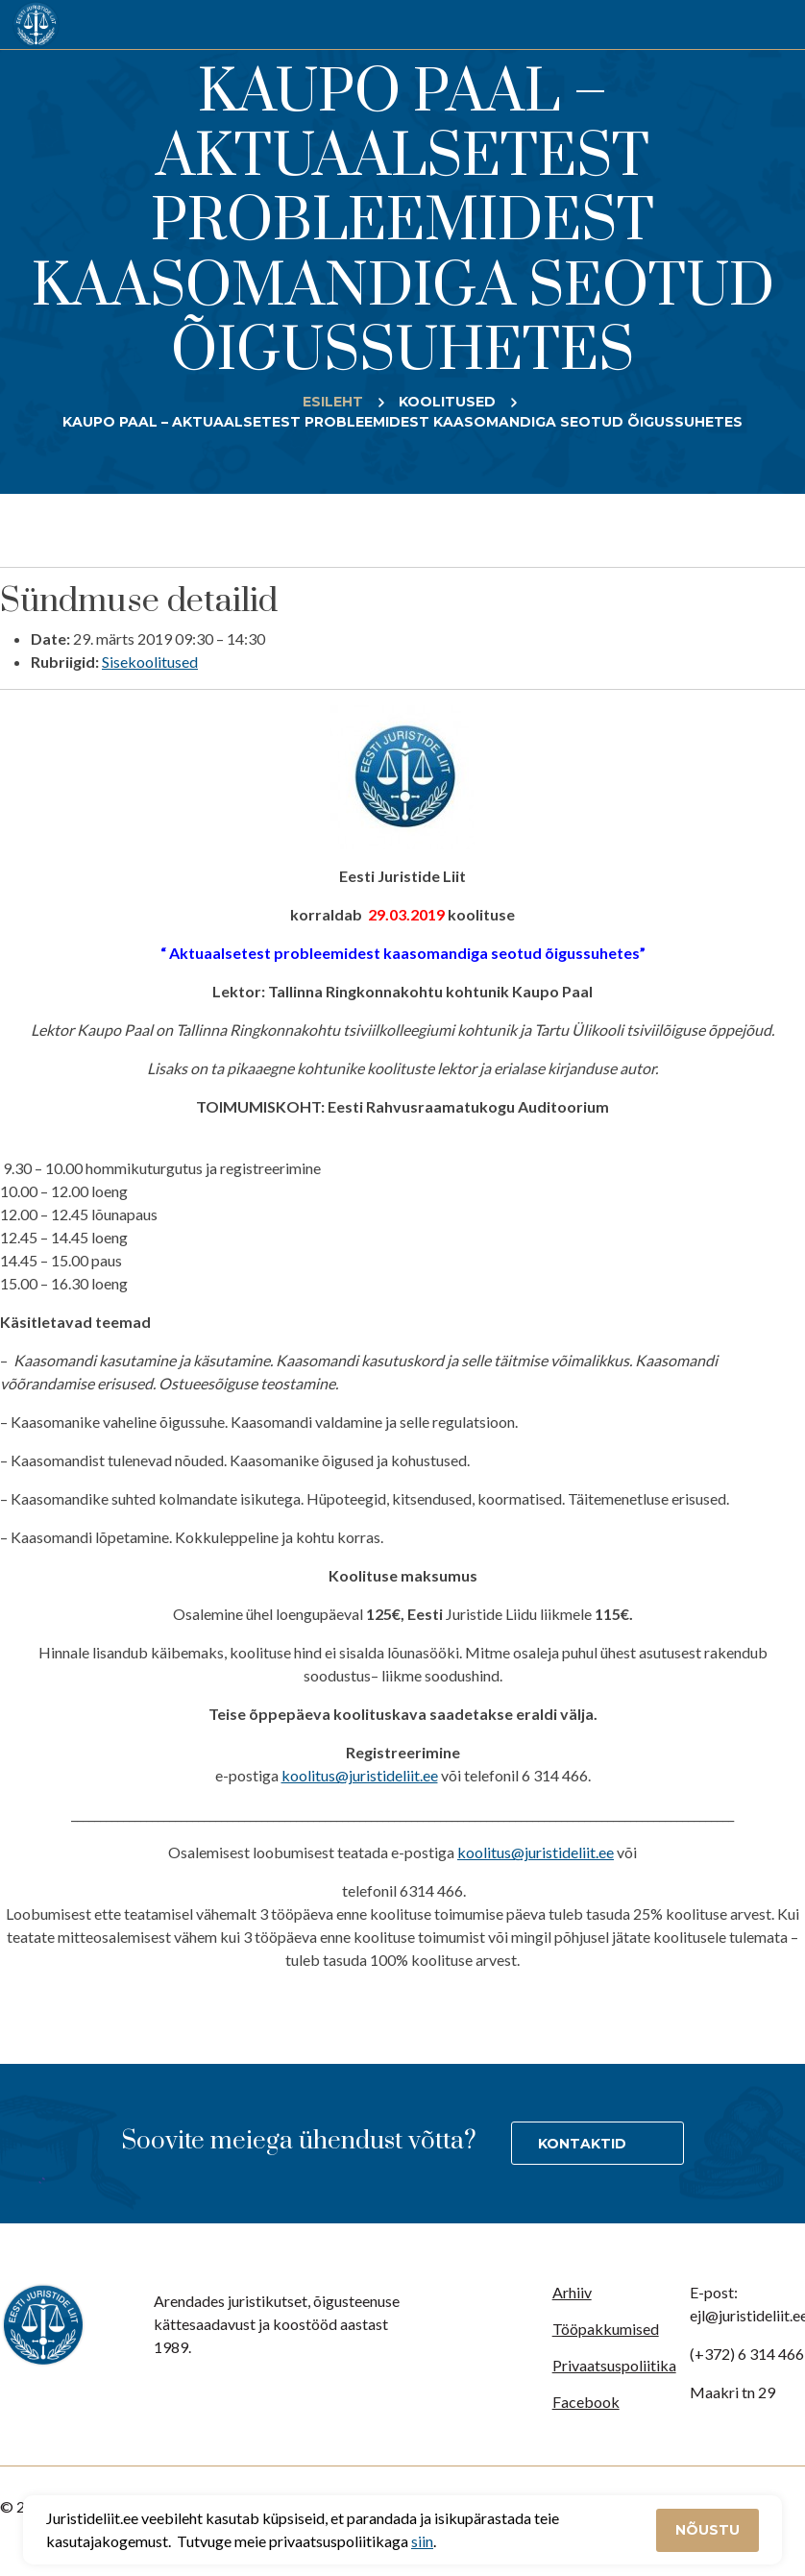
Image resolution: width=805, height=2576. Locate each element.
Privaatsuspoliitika (614, 2365)
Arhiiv (572, 2292)
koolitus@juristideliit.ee (359, 1775)
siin (422, 2541)
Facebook (586, 2401)
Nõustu (707, 2530)
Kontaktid (582, 2143)
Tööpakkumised (605, 2328)
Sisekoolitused (150, 661)
